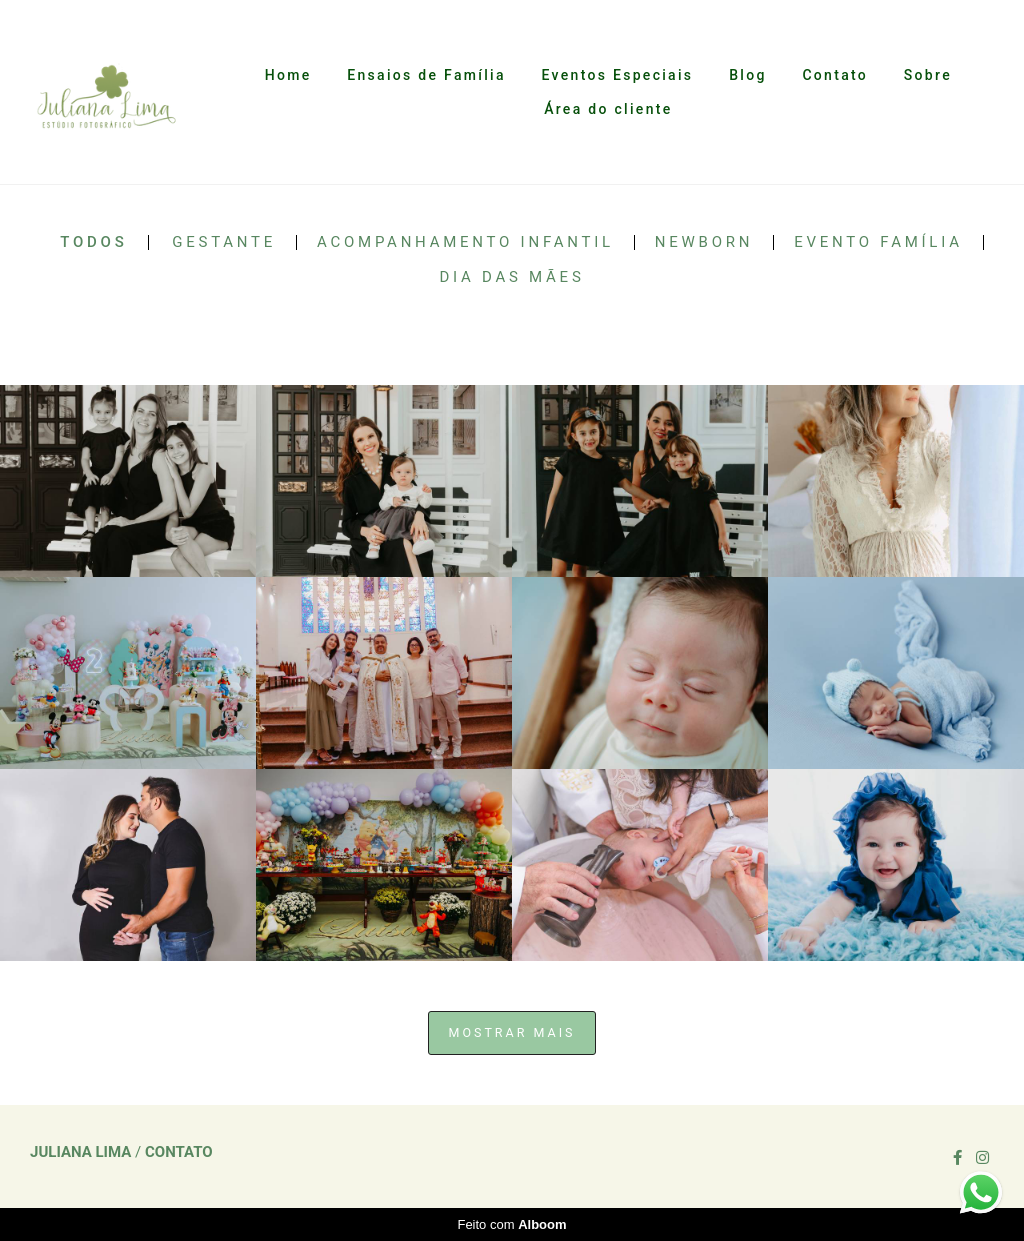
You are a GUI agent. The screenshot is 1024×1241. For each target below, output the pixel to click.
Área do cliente (608, 109)
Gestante (224, 242)
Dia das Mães (511, 277)
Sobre (928, 75)
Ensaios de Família (426, 75)
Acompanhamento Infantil (465, 242)
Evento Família (878, 242)
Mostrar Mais (512, 1032)
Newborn (704, 242)
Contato (835, 75)
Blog (748, 75)
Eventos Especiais (618, 75)
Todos (93, 242)
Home (288, 75)
